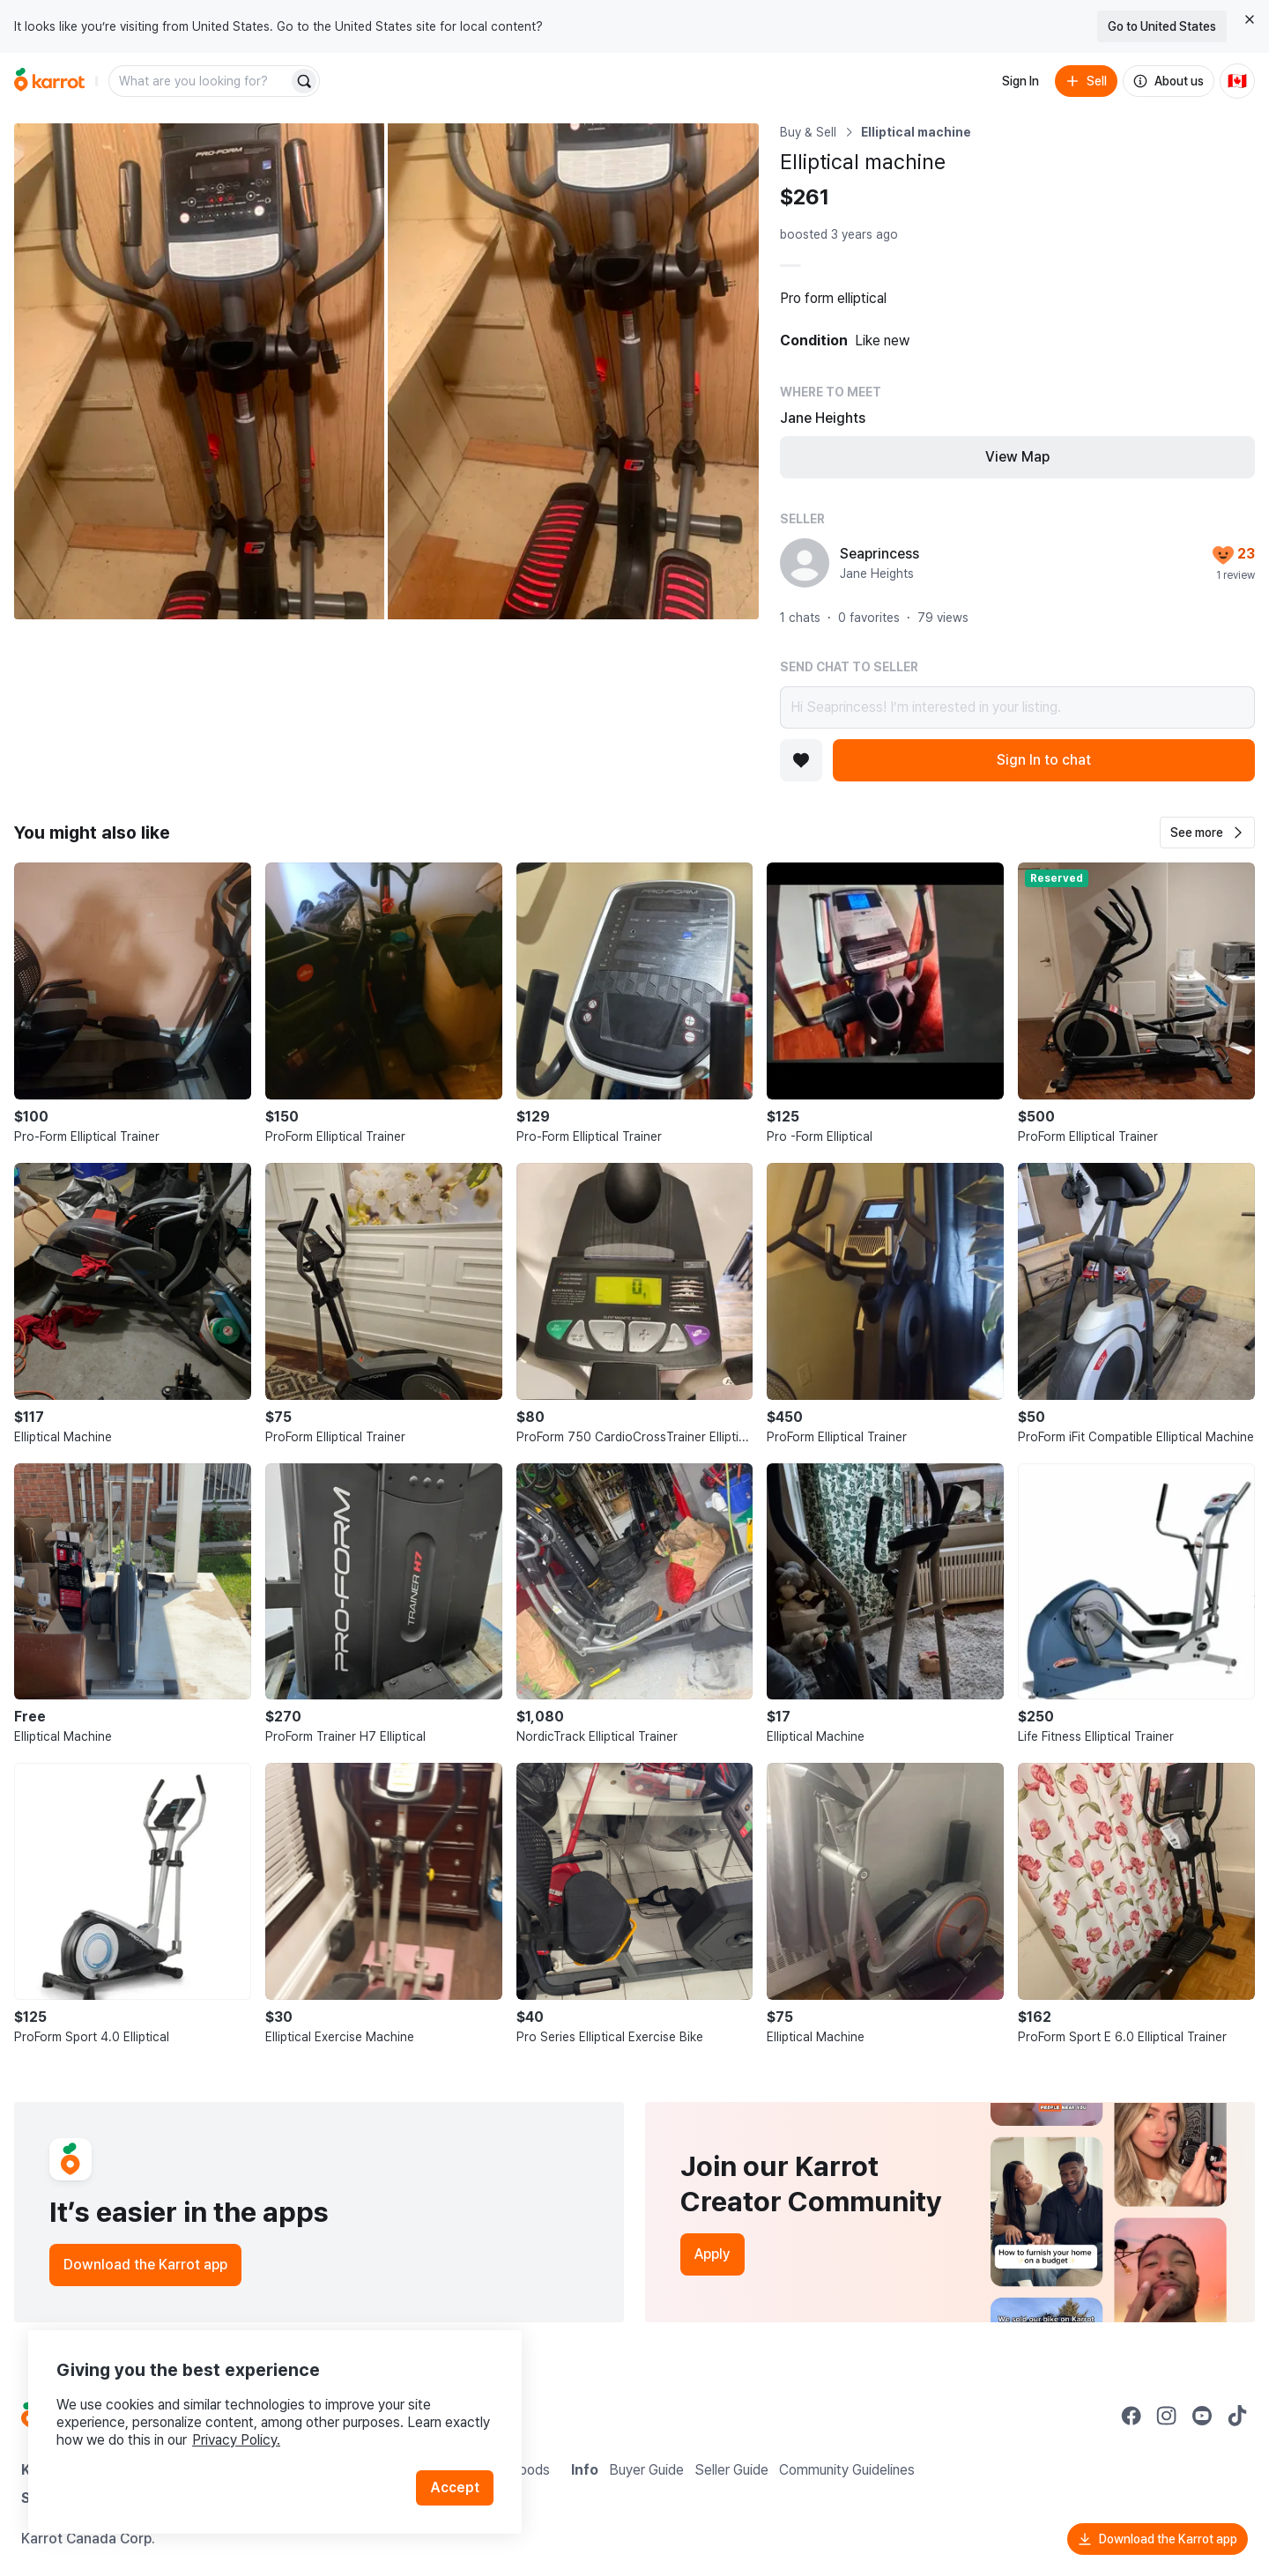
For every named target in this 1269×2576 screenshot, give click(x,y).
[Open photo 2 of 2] (573, 371)
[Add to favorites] (801, 760)
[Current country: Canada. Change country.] (1237, 81)
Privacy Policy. (236, 2440)
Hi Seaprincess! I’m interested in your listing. (1017, 707)
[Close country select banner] (1249, 19)
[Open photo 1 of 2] (199, 371)
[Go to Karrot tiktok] (1237, 2415)
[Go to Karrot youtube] (1202, 2415)
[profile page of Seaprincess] (804, 563)
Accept (454, 2487)
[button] (1207, 832)
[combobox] (200, 81)
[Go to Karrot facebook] (1131, 2415)
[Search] (304, 81)
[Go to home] (49, 81)
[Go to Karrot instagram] (1166, 2415)
